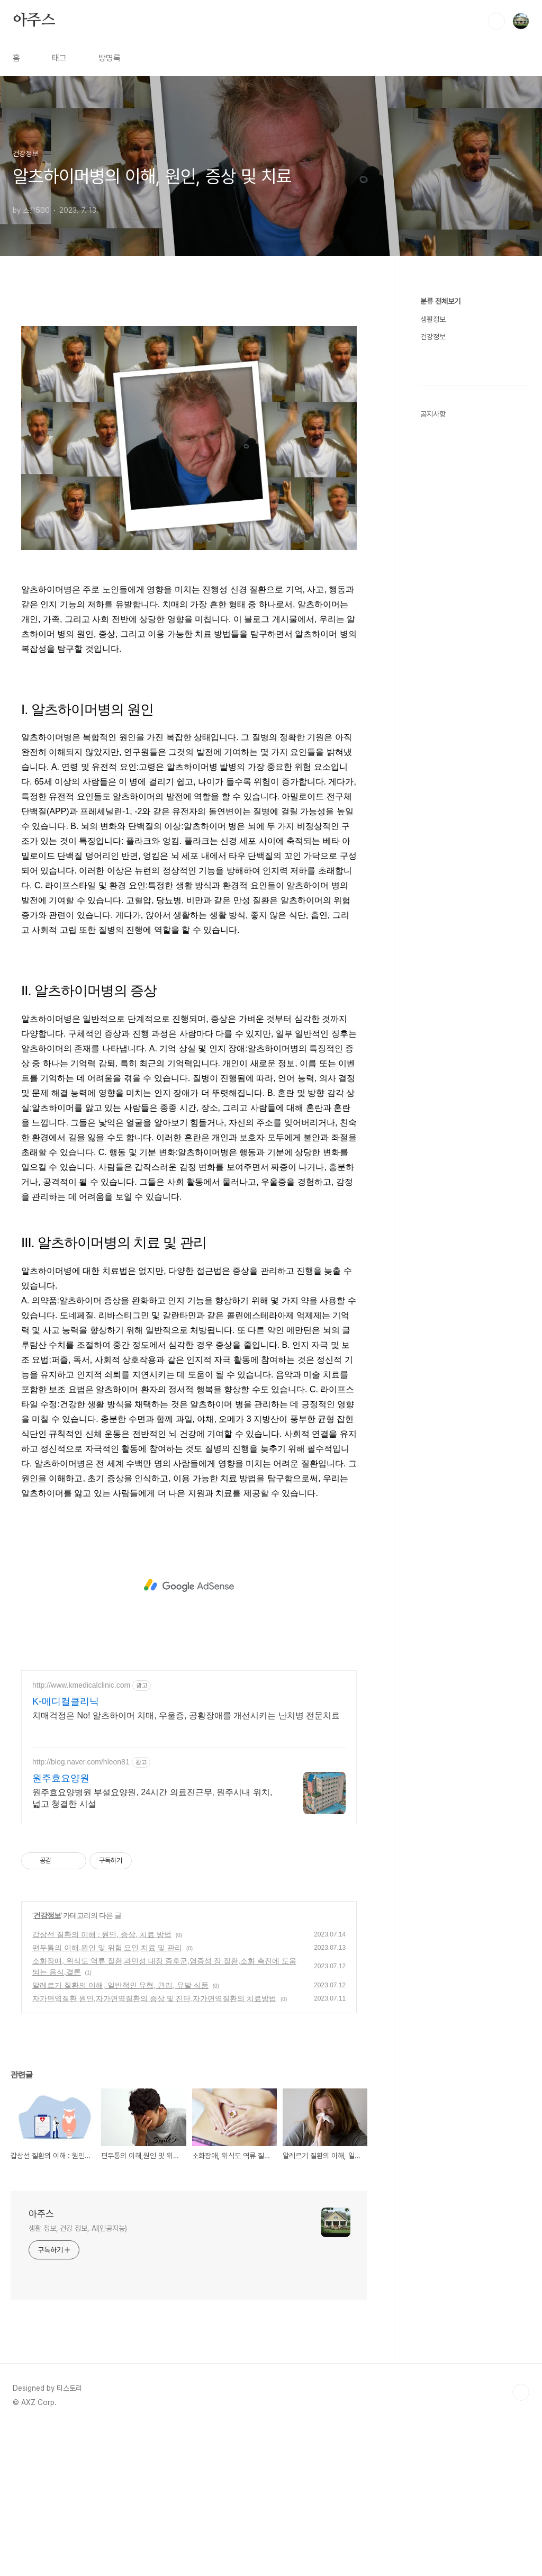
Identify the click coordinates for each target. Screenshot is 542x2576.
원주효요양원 (60, 1926)
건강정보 (47, 2063)
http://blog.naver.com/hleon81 (81, 1910)
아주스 (34, 20)
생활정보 (433, 319)
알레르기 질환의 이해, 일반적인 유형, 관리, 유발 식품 (120, 2133)
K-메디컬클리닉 (65, 1849)
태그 (59, 58)
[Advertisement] (189, 390)
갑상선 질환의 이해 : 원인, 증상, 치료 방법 (101, 2082)
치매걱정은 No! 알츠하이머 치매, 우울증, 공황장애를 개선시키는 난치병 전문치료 (186, 1863)
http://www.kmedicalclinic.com (81, 1833)
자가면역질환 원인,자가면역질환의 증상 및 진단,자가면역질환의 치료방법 (154, 2146)
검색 (496, 21)
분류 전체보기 (440, 301)
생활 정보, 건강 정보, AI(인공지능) (78, 2376)
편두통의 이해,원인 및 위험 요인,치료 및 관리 (107, 2096)
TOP (520, 2540)
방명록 (109, 58)
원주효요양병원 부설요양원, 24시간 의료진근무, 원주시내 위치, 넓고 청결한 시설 (152, 1946)
